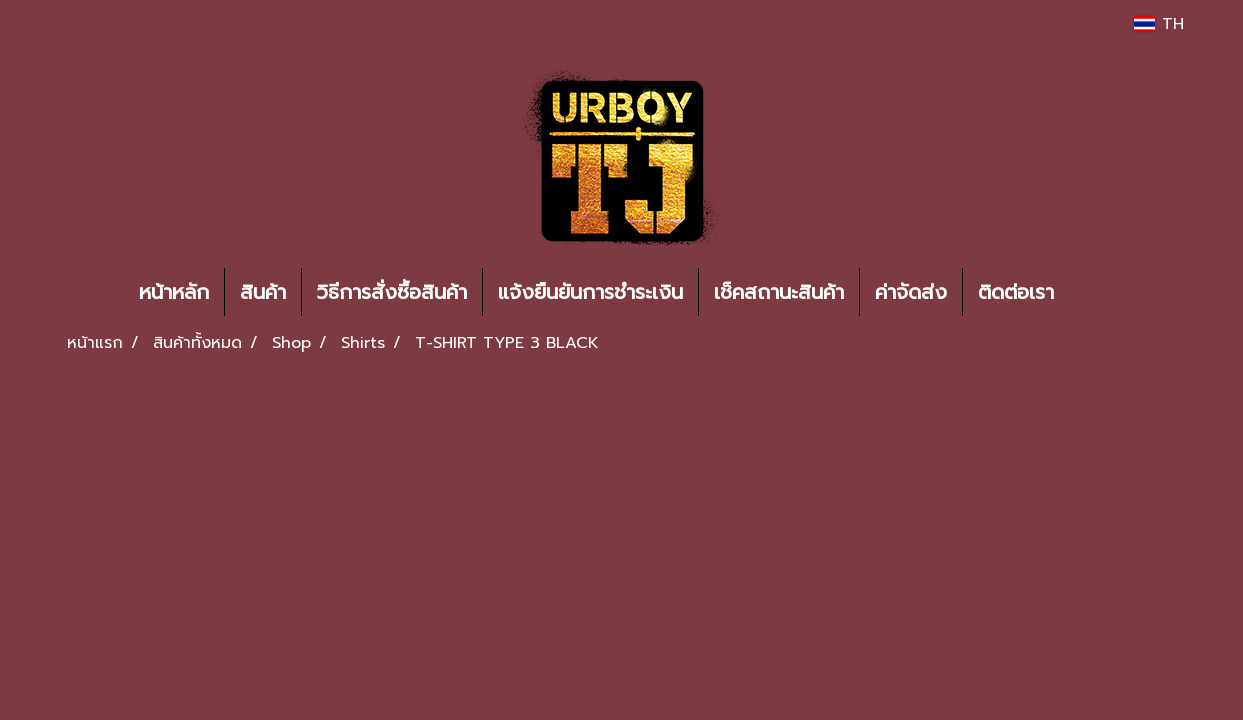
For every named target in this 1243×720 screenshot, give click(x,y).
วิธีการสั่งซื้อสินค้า (392, 292)
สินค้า (263, 292)
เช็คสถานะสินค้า (779, 292)
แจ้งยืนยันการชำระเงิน (590, 292)
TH (1158, 24)
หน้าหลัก (174, 292)
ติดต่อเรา (1016, 292)
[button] (1099, 292)
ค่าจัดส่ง (911, 292)
